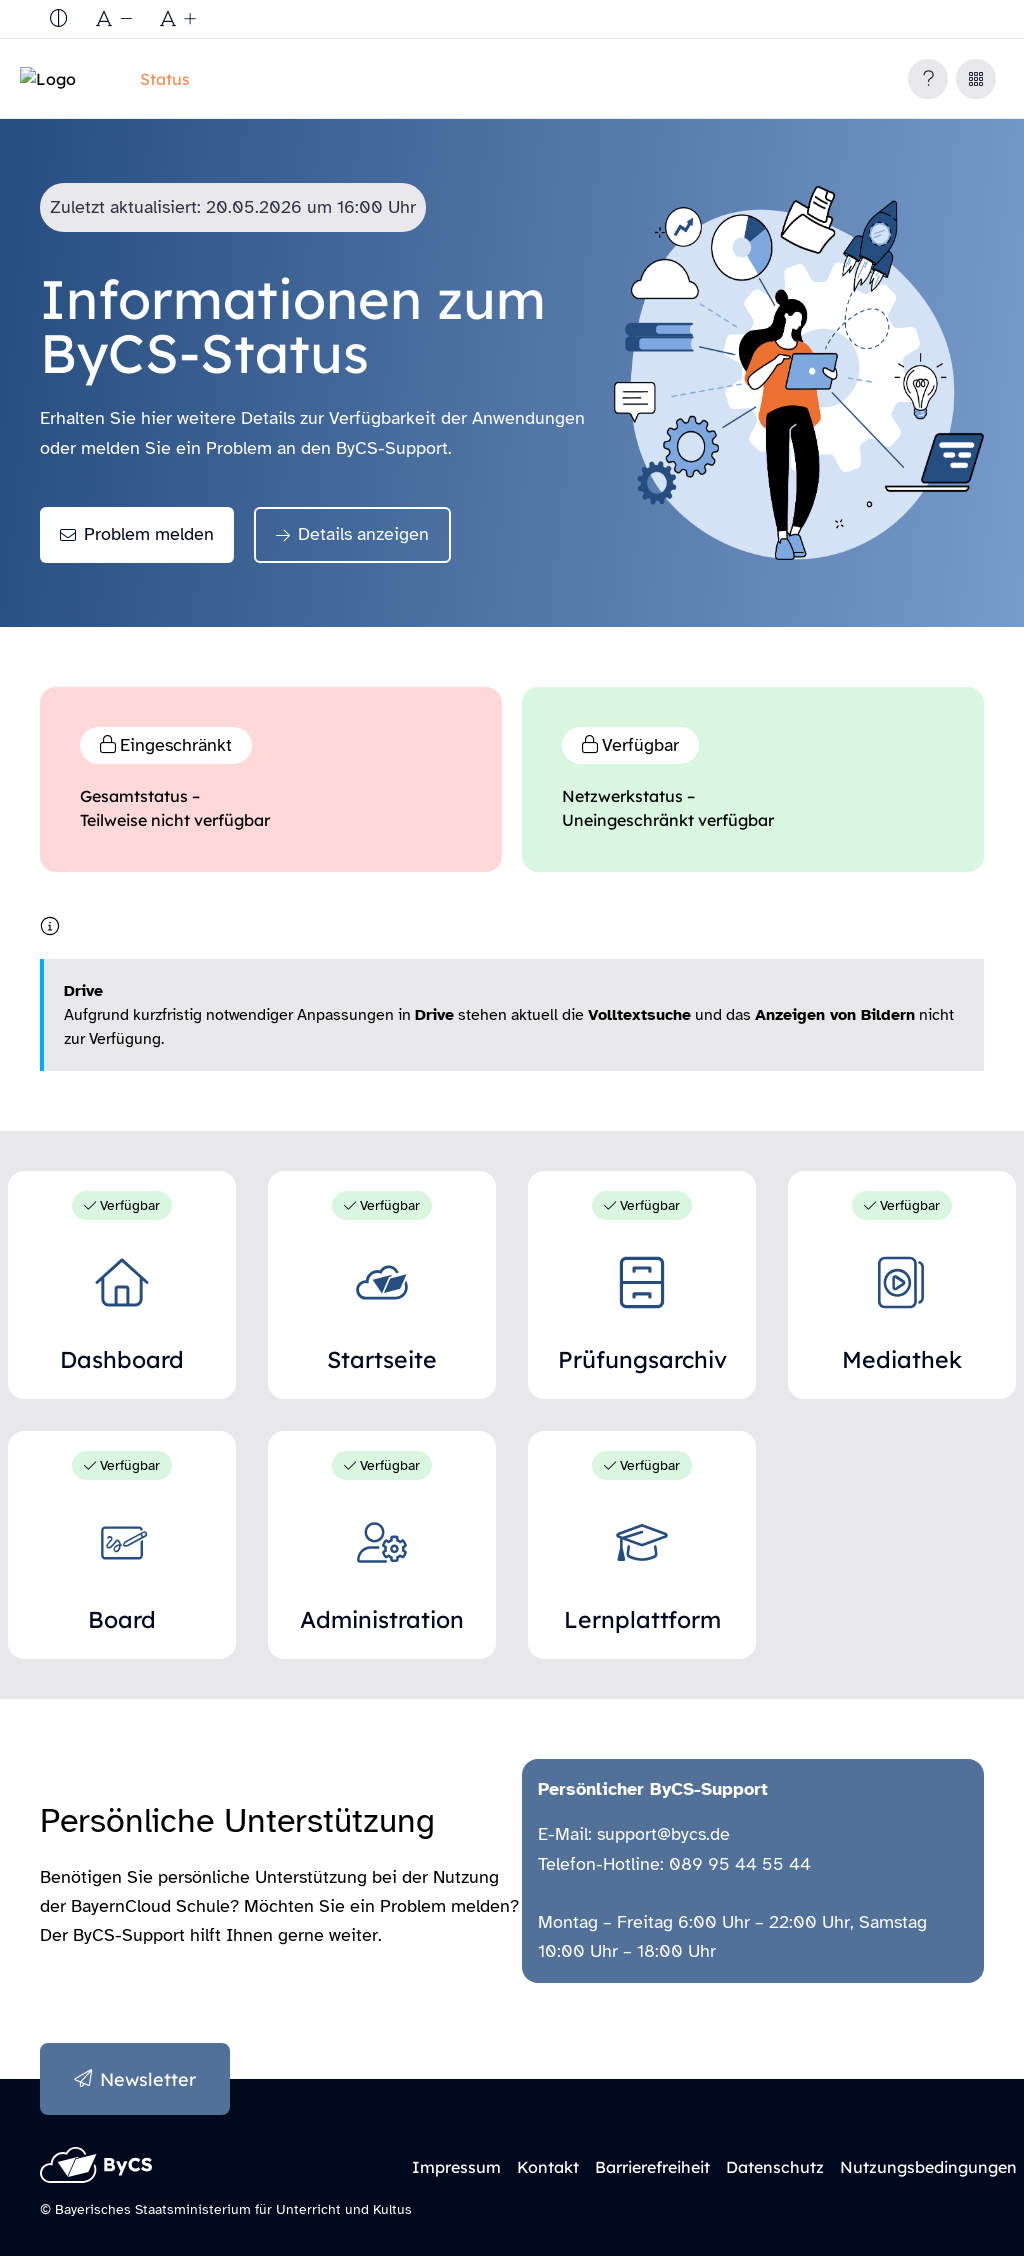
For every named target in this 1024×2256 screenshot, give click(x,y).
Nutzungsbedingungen (928, 2167)
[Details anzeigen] (352, 535)
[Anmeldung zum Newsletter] (135, 2079)
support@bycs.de (663, 1834)
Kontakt (548, 2167)
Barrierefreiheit (652, 2167)
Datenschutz (775, 2167)
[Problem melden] (137, 535)
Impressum (456, 2167)
